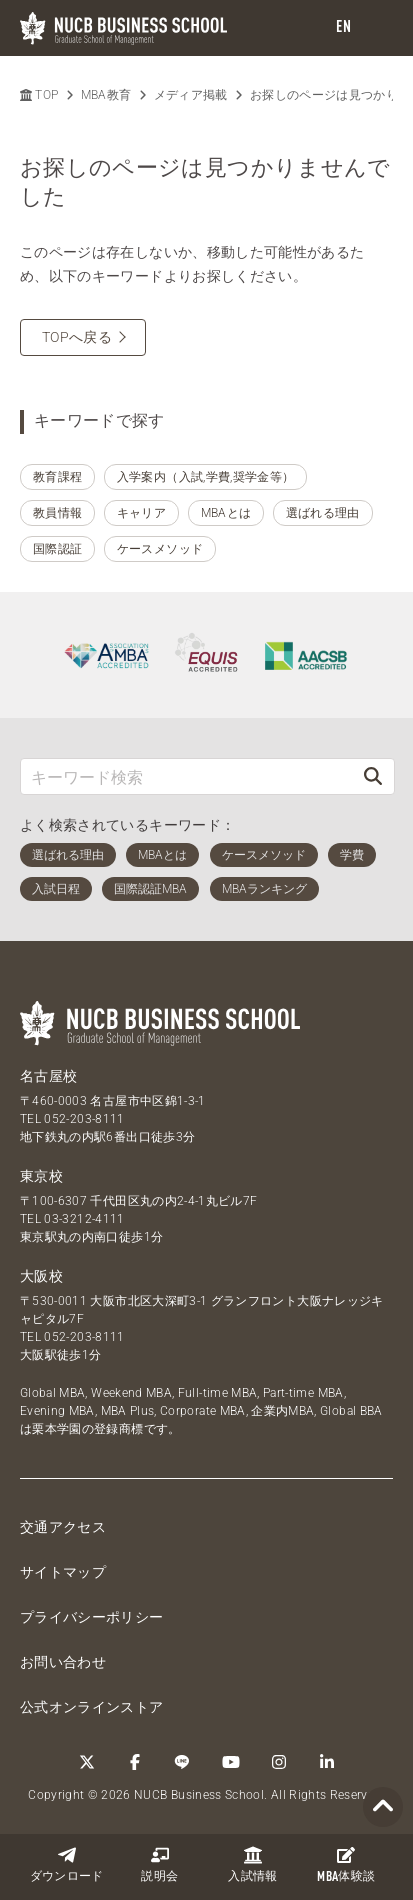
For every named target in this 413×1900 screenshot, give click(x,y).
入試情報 (252, 1864)
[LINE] (183, 1762)
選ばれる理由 (323, 513)
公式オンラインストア (92, 1707)
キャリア (141, 513)
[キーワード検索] (186, 776)
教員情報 (57, 513)
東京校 (41, 1176)
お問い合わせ (63, 1662)
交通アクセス (63, 1527)
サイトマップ (63, 1572)
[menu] (378, 28)
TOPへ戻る (77, 337)
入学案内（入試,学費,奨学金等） (206, 477)
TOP (39, 95)
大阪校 (41, 1276)
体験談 (346, 1865)
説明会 (159, 1864)
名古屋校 (48, 1076)
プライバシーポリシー (92, 1617)
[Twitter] (87, 1762)
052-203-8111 (84, 1119)
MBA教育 (106, 95)
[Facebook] (135, 1762)
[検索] (373, 776)
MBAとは (226, 513)
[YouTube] (231, 1762)
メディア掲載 (191, 95)
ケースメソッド (160, 549)
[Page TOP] (383, 1807)
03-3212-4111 (84, 1219)
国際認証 (57, 549)
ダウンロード (67, 1864)
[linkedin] (327, 1762)
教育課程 (57, 477)
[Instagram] (279, 1762)
